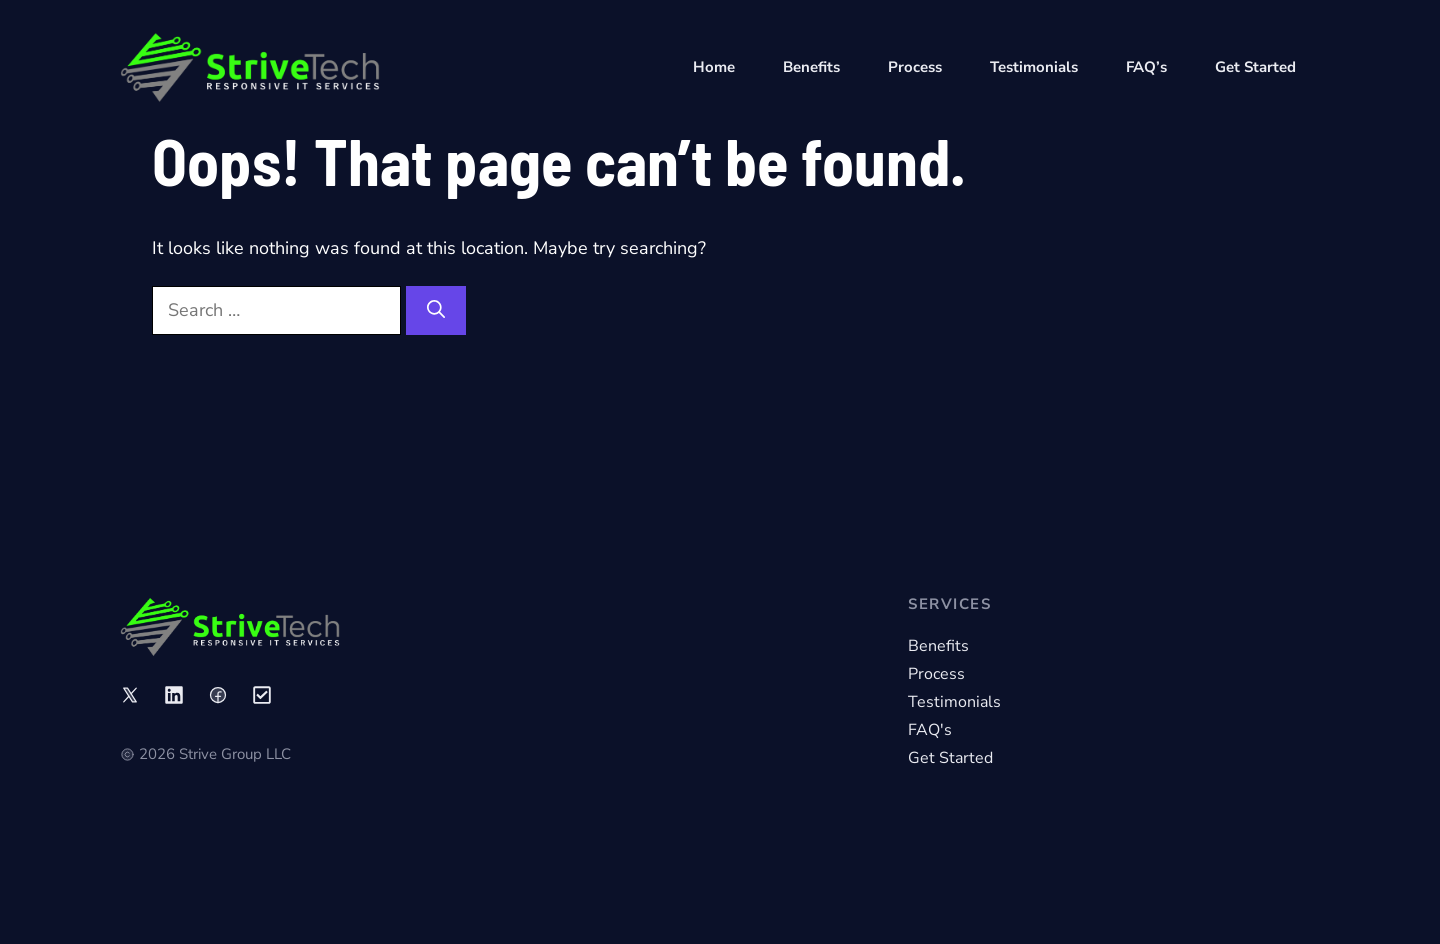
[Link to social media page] (130, 695)
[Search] (436, 310)
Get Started (1255, 67)
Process (915, 67)
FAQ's (930, 730)
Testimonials (1034, 67)
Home (714, 67)
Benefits (811, 67)
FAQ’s (1146, 67)
